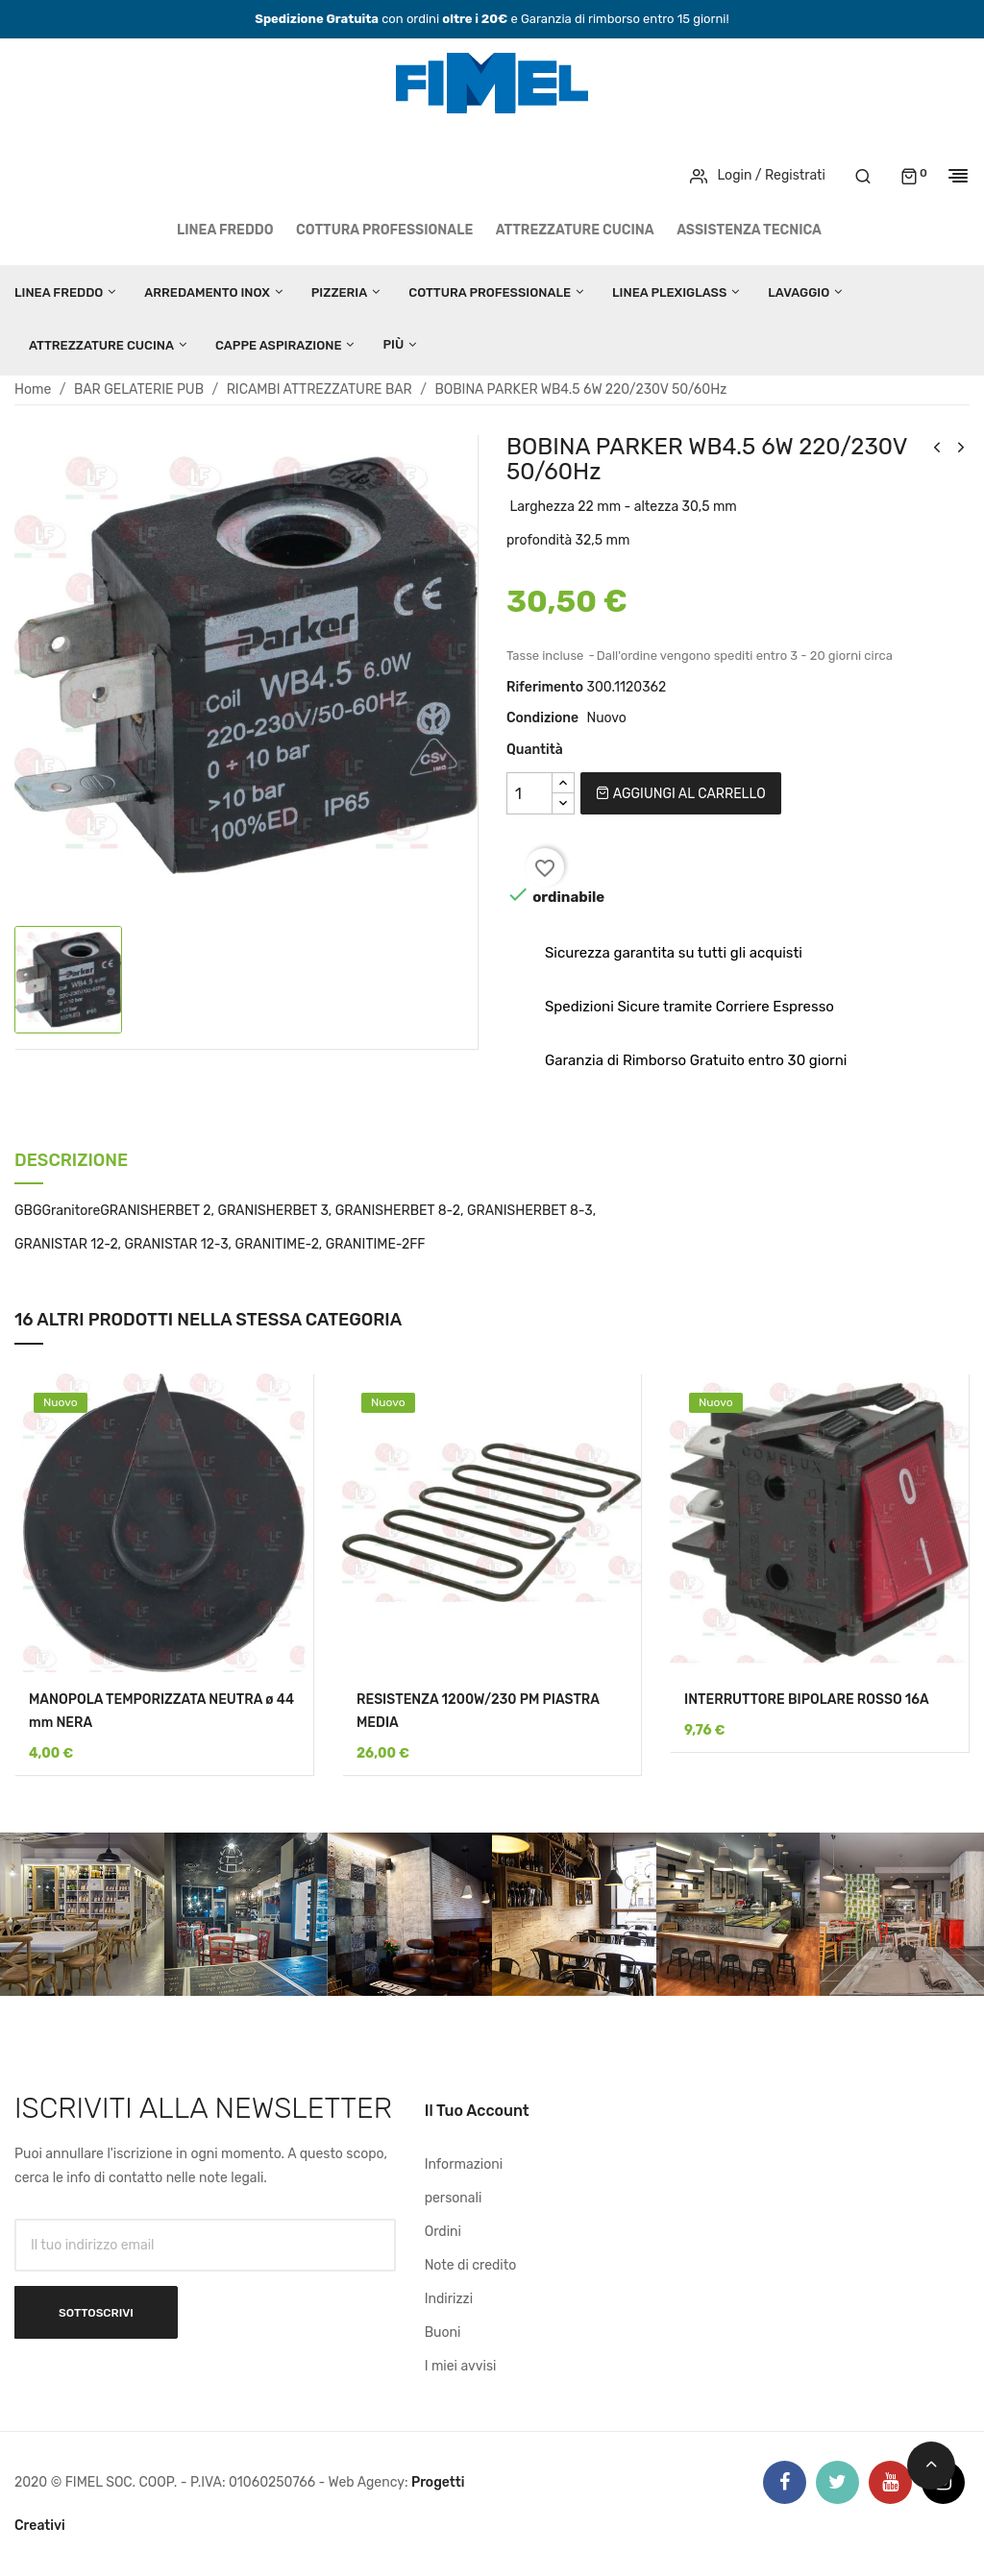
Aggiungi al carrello (680, 794)
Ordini (443, 2232)
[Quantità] (529, 793)
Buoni (443, 2332)
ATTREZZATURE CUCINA (575, 230)
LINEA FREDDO (225, 230)
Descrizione (71, 1162)
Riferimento (544, 687)
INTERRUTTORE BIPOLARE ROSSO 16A (806, 1699)
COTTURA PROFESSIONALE (384, 230)
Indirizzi (449, 2299)
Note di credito (471, 2265)
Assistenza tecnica (749, 230)
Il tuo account (477, 2111)
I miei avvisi (461, 2366)
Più (393, 344)
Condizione (542, 718)
